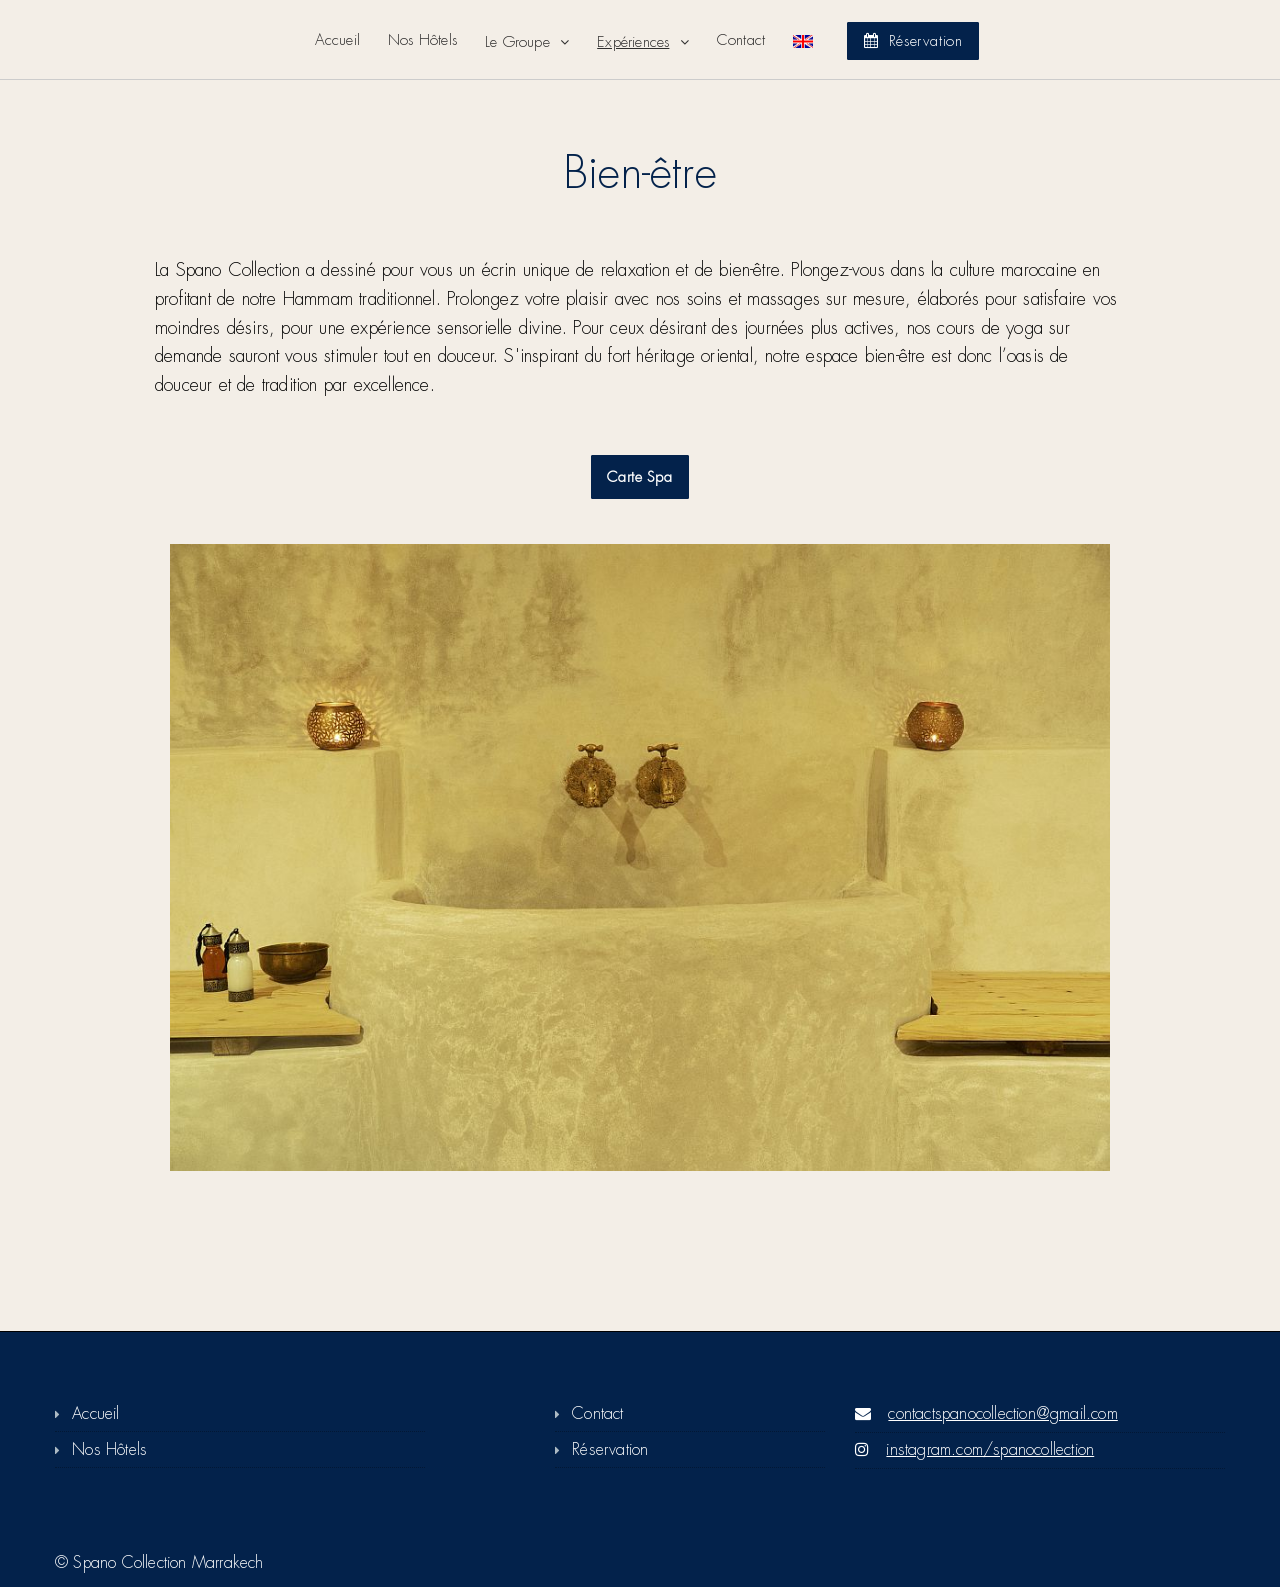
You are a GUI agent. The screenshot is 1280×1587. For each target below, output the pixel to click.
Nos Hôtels (422, 40)
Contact (741, 40)
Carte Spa (639, 477)
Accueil (337, 40)
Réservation (913, 41)
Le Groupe (520, 42)
